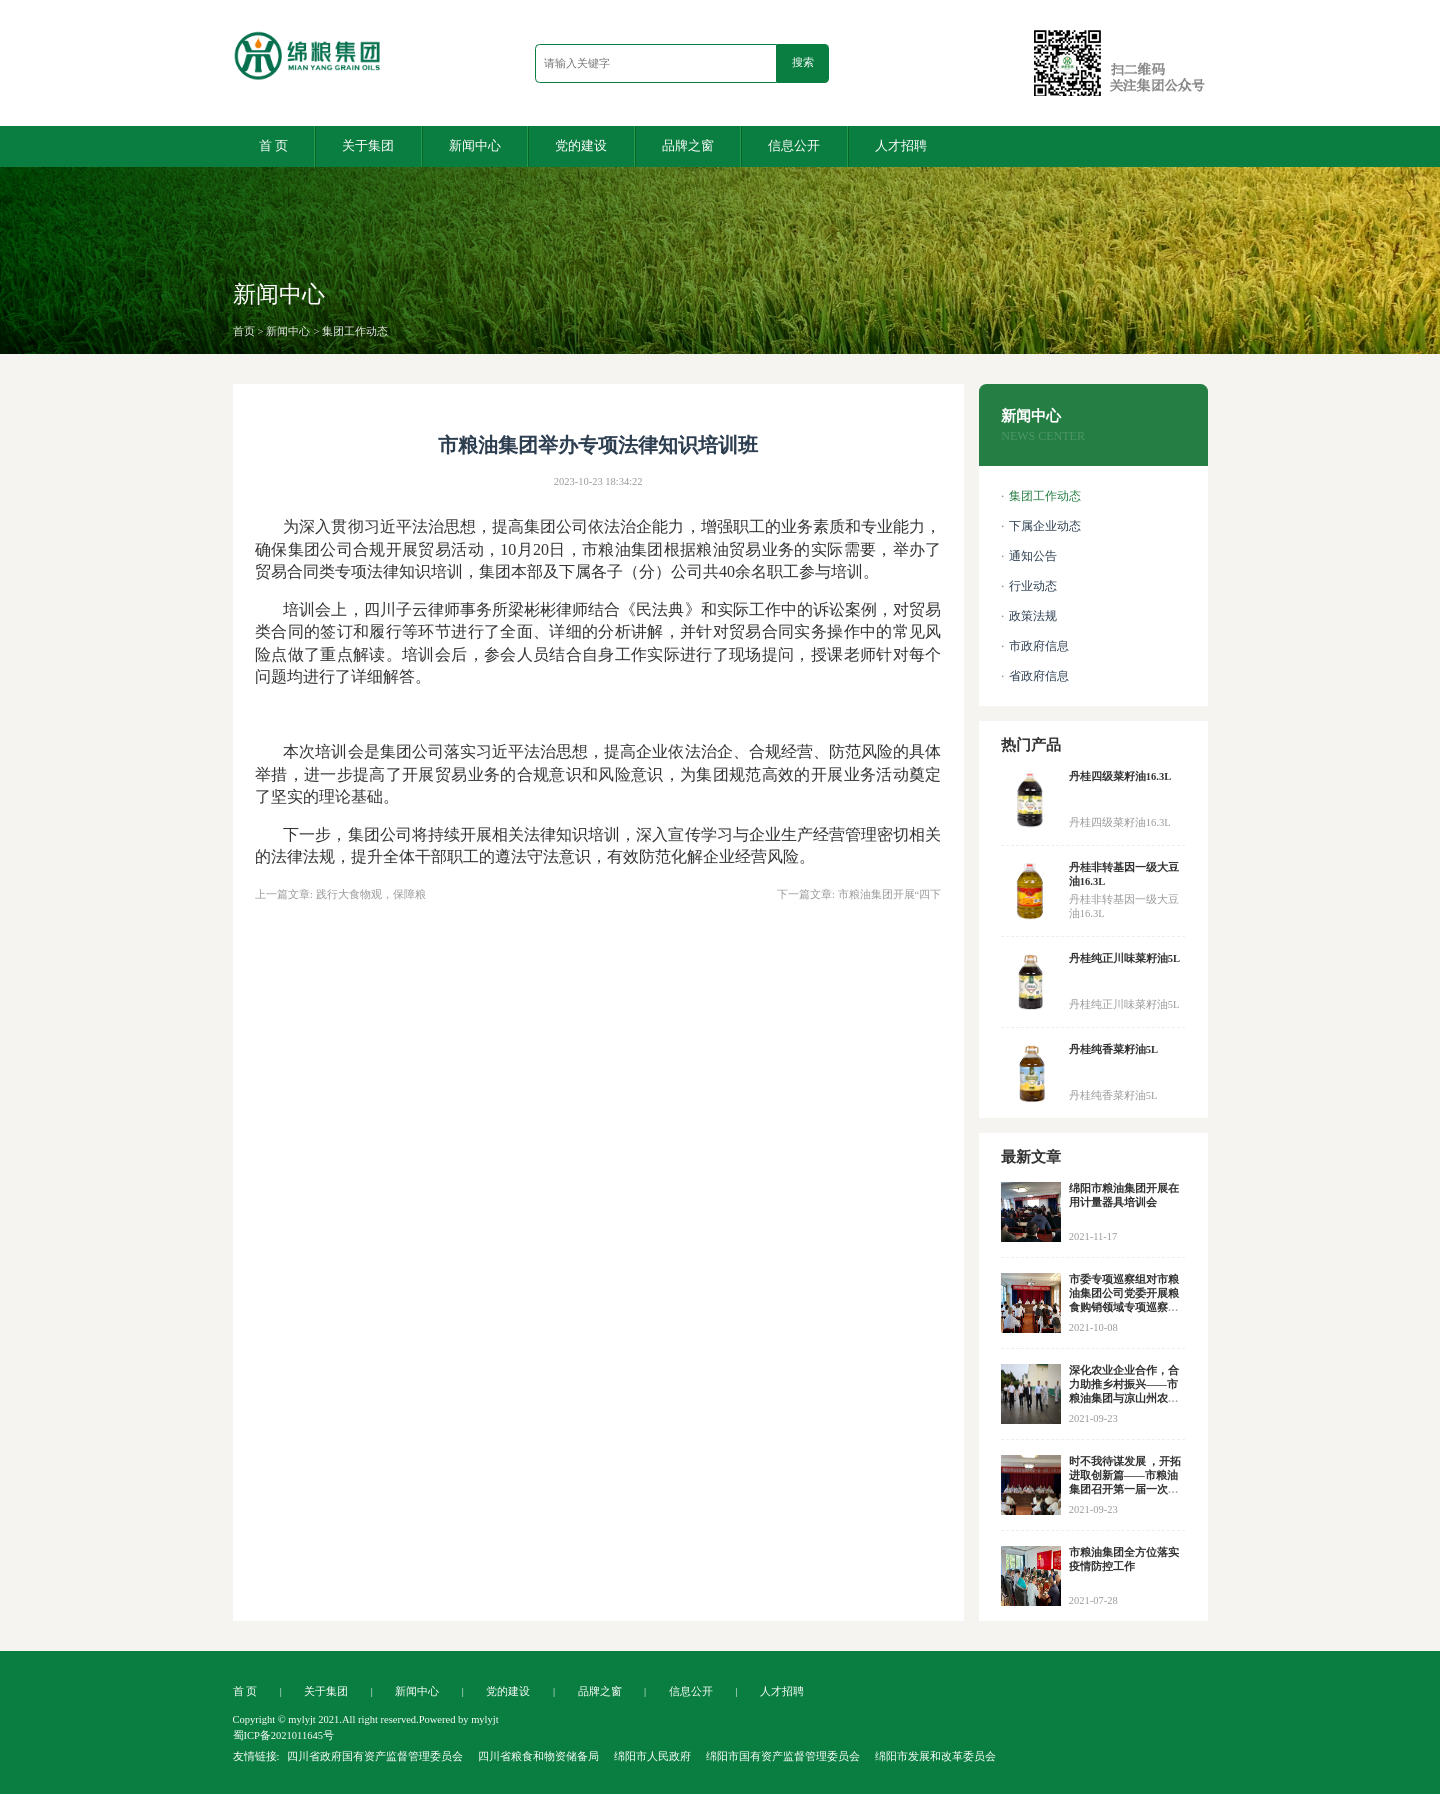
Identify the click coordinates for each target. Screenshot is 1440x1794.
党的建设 (581, 146)
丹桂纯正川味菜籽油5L (1124, 958)
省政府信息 (1039, 676)
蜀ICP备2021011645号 (283, 1735)
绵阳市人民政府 (652, 1756)
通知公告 (1033, 556)
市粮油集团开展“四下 (890, 894)
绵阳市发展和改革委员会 (935, 1756)
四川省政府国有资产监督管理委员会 (375, 1756)
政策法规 (1033, 616)
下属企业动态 (1045, 526)
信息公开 (794, 146)
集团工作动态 (355, 331)
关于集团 (368, 146)
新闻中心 (475, 146)
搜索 (803, 62)
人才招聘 (901, 146)
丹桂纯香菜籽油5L (1113, 1049)
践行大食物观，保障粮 (371, 894)
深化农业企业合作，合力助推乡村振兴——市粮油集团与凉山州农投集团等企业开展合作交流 (1124, 1398)
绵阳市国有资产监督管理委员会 (783, 1756)
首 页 (273, 146)
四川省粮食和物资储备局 (538, 1756)
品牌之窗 (688, 146)
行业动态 (1033, 586)
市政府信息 (1039, 646)
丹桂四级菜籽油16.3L (1120, 776)
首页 (244, 331)
